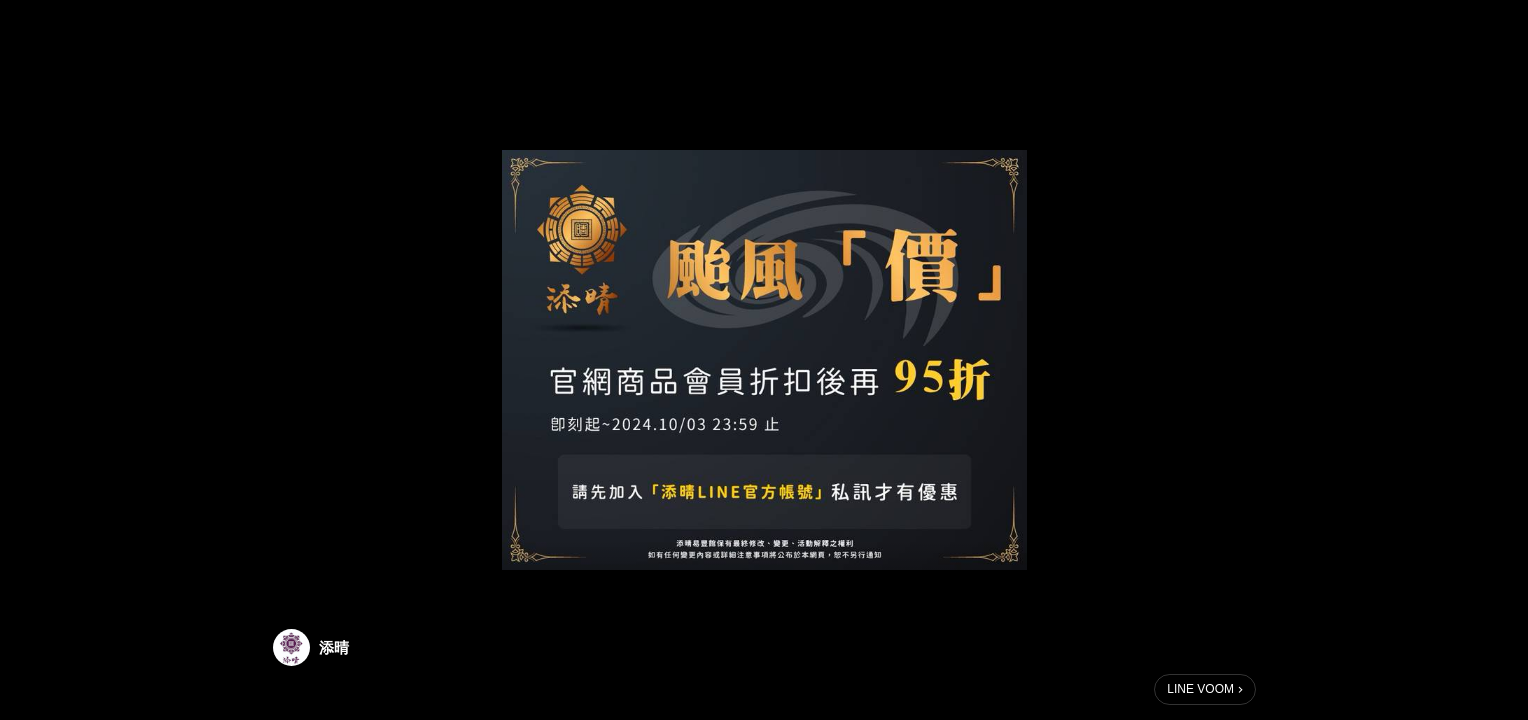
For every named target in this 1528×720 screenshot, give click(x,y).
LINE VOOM (1200, 689)
